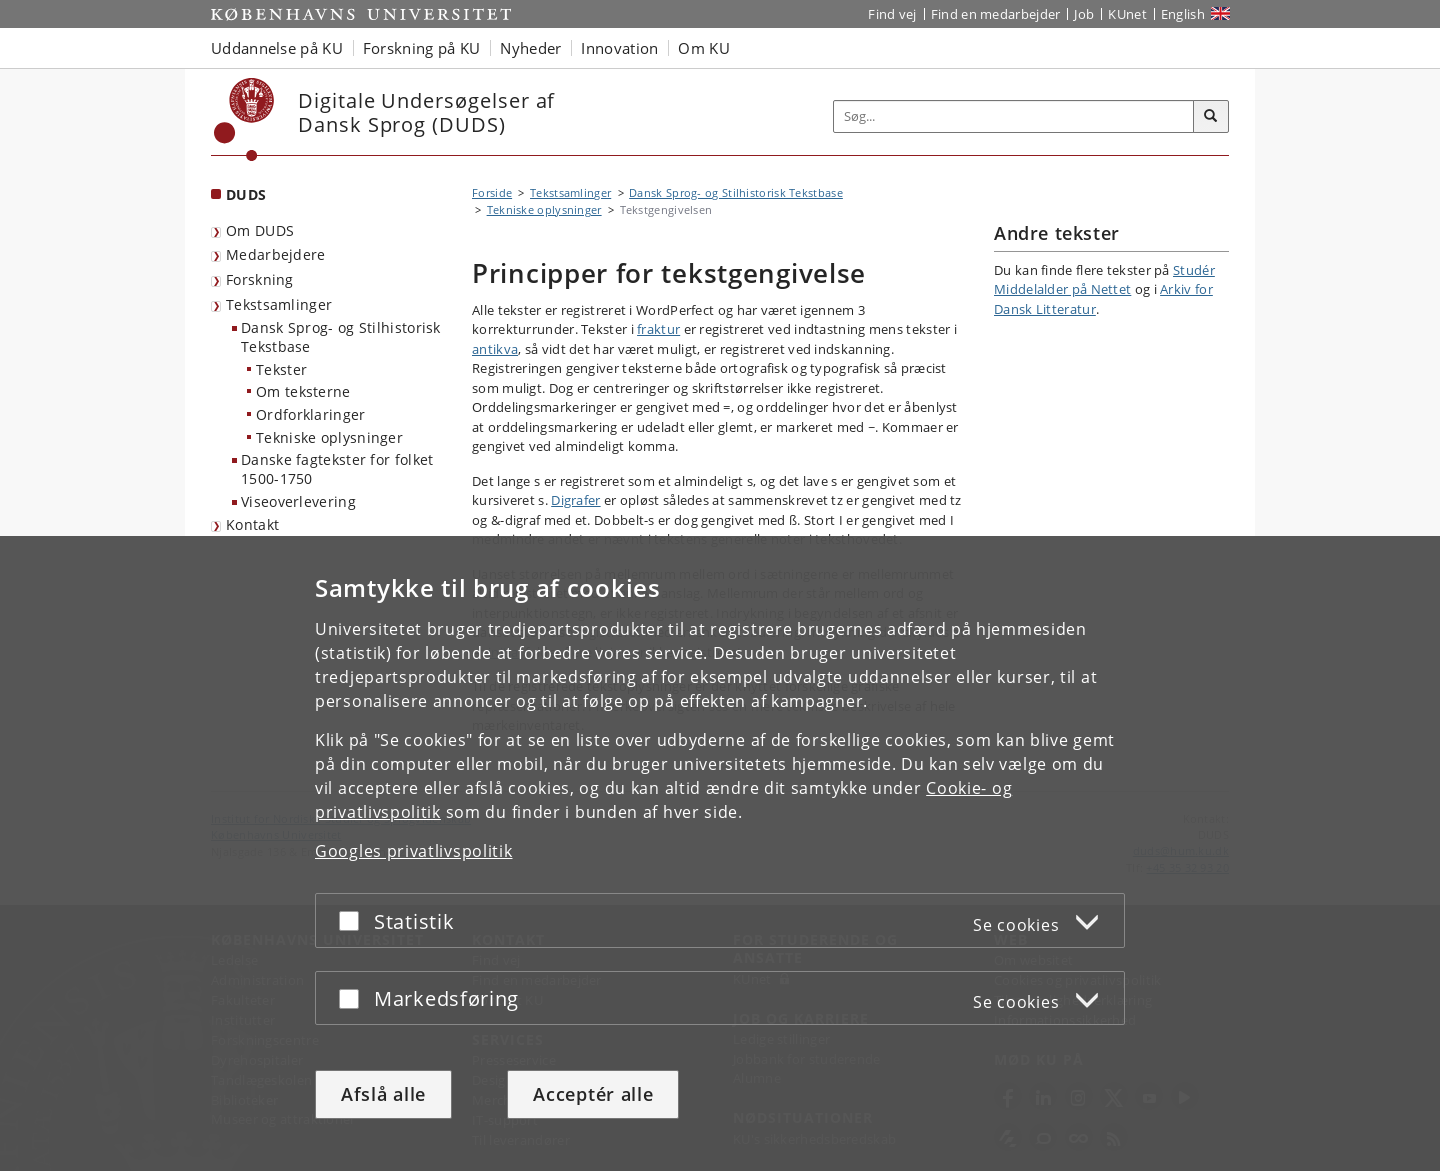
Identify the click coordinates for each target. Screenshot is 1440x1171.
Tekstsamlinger (279, 304)
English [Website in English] (1183, 14)
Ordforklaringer (311, 414)
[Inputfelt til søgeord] (1014, 116)
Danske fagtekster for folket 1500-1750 (337, 469)
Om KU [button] (704, 48)
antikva (495, 349)
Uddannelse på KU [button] (277, 48)
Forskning (260, 279)
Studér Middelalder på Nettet (1104, 280)
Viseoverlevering (298, 501)
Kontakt (252, 524)
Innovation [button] (619, 48)
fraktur (658, 329)
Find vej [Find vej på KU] (892, 14)
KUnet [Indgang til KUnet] (1127, 14)
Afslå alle (383, 1094)
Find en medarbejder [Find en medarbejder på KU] (996, 14)
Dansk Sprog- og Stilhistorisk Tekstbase (341, 337)
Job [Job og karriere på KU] (1084, 14)
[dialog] (720, 853)
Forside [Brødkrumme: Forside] (492, 192)
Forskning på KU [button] (422, 48)
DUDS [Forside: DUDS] (246, 194)
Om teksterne (303, 391)
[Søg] (1211, 117)
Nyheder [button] (530, 48)
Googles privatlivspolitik (414, 851)
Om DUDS (260, 230)
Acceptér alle (593, 1094)
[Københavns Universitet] (244, 119)
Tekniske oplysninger (329, 437)
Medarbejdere (276, 254)
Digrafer (575, 500)
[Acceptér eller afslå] (354, 920)
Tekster (281, 369)
